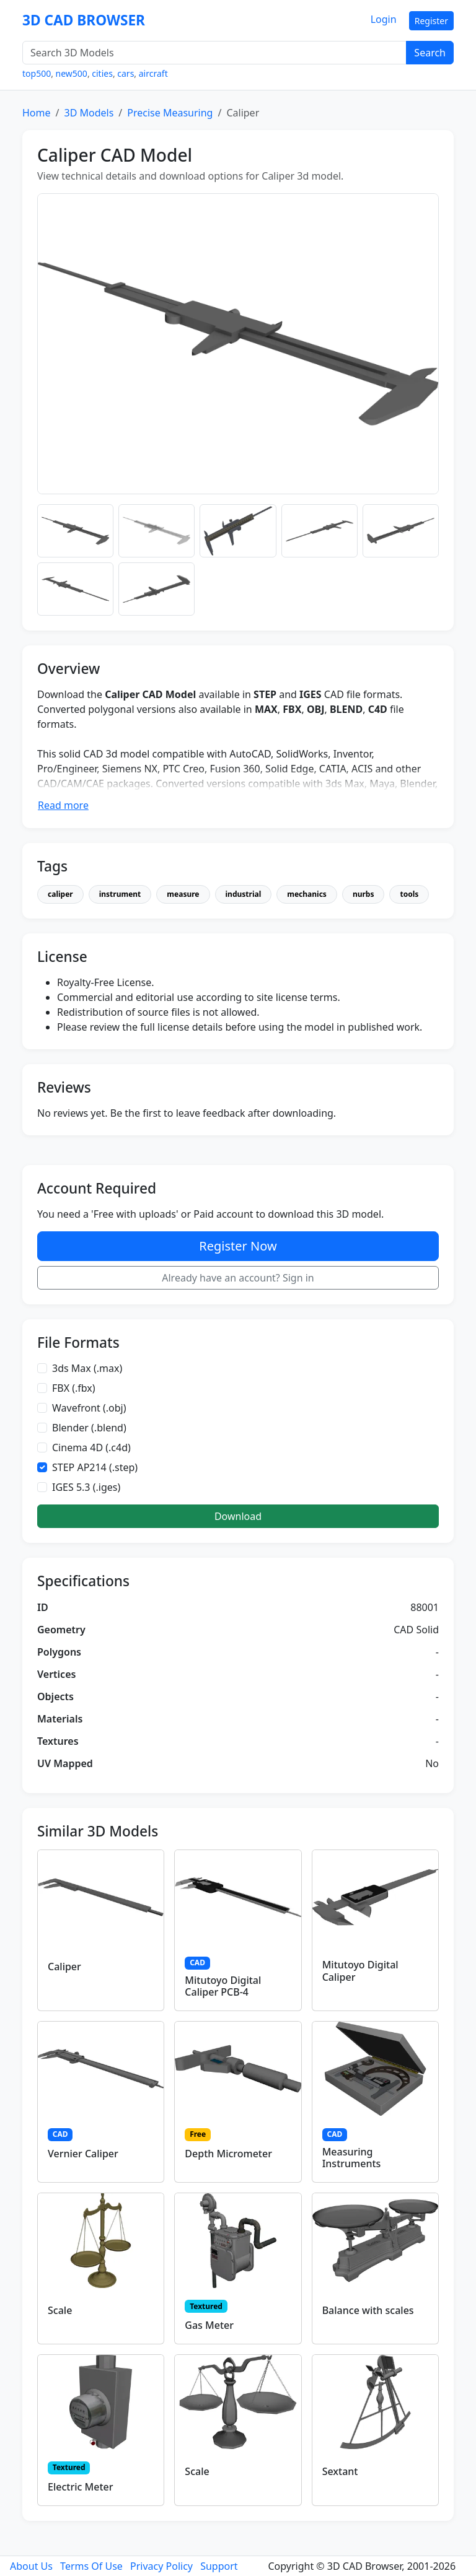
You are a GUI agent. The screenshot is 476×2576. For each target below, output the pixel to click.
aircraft (153, 73)
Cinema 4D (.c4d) (91, 1447)
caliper (60, 894)
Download (238, 1516)
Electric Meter (80, 2487)
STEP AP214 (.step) (95, 1467)
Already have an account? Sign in (238, 1278)
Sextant (340, 2471)
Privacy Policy (161, 2566)
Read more (63, 805)
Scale (60, 2310)
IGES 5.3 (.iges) (86, 1487)
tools (409, 894)
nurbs (363, 894)
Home (36, 113)
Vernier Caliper (83, 2153)
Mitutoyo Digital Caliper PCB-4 (223, 1986)
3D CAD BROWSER (83, 20)
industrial (244, 894)
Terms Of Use (91, 2566)
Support (218, 2566)
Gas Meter (209, 2325)
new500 (71, 73)
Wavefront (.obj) (89, 1408)
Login (384, 19)
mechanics (307, 894)
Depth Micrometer (228, 2153)
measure (183, 894)
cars (125, 73)
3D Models (88, 113)
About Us (31, 2566)
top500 (36, 73)
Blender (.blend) (89, 1427)
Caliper (64, 1966)
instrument (120, 894)
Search (430, 52)
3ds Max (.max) (87, 1368)
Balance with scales (368, 2310)
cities (102, 73)
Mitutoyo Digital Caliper (360, 1970)
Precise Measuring (170, 113)
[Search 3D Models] (214, 52)
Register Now (237, 1246)
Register (431, 21)
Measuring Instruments (351, 2157)
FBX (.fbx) (73, 1388)
